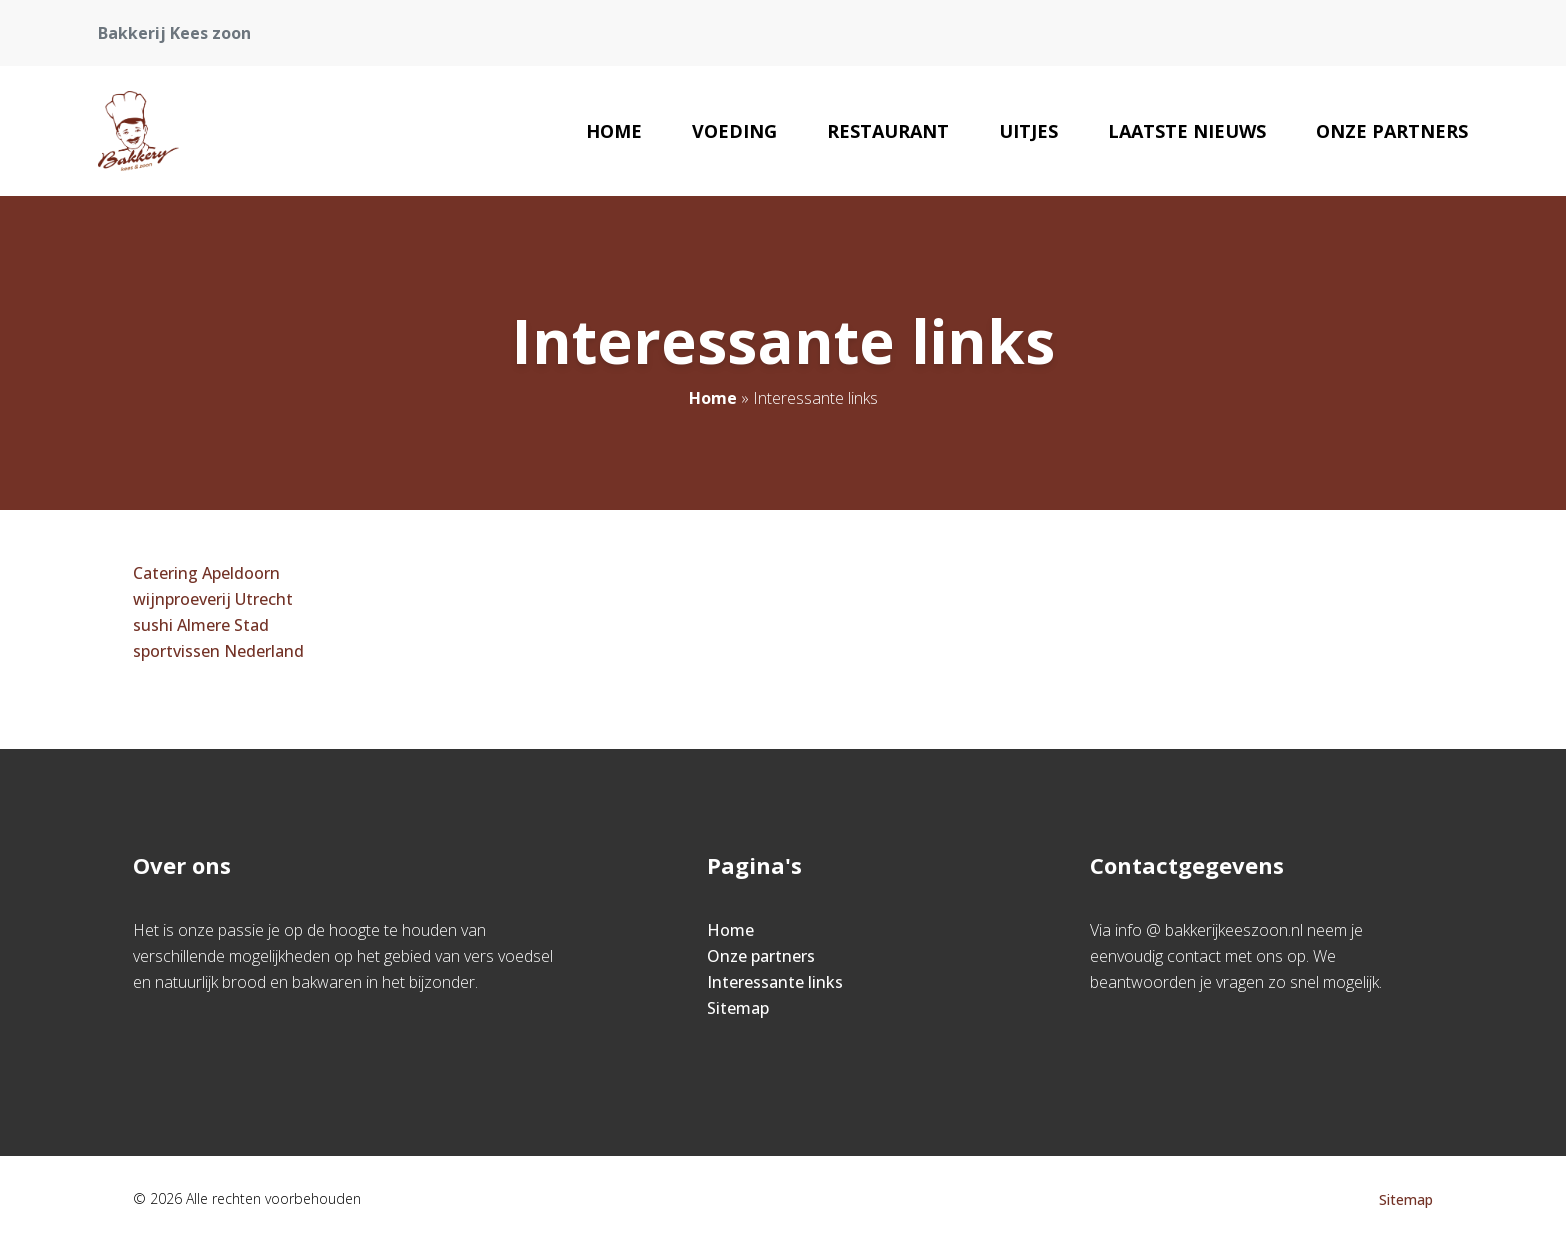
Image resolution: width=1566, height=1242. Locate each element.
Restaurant (888, 131)
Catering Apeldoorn (206, 573)
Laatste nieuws (1187, 131)
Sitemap (738, 1008)
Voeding (734, 131)
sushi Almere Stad (201, 625)
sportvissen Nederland (218, 651)
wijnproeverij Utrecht (213, 599)
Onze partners (1392, 131)
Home (614, 131)
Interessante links (775, 982)
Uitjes (1028, 131)
